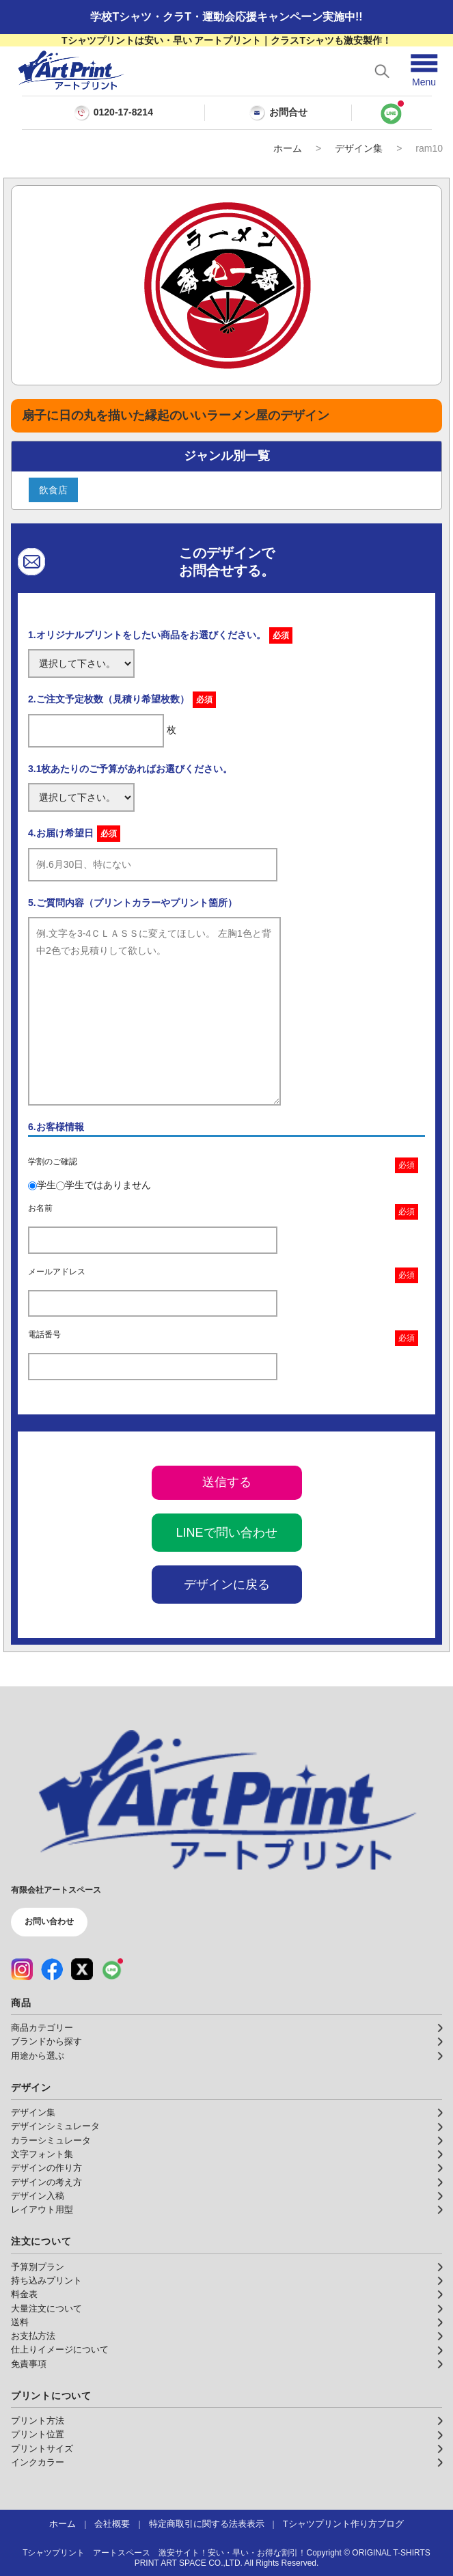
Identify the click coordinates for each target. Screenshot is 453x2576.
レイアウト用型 (42, 2210)
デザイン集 (359, 148)
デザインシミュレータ (55, 2126)
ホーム (287, 148)
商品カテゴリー (42, 2028)
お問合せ (278, 113)
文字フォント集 (42, 2154)
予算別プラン (37, 2267)
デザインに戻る (227, 1584)
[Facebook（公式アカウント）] (52, 1969)
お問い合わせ (49, 1921)
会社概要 (112, 2524)
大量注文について (46, 2309)
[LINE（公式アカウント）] (112, 1969)
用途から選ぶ (37, 2056)
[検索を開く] (382, 71)
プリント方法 (37, 2421)
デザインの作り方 (46, 2168)
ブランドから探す (46, 2041)
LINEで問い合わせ (226, 1532)
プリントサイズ (42, 2449)
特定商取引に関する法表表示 (206, 2524)
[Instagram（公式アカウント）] (22, 1969)
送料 (20, 2322)
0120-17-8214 (123, 112)
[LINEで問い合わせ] (391, 112)
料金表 (24, 2294)
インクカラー (37, 2462)
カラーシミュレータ (51, 2141)
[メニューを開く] (424, 71)
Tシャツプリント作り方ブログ (343, 2524)
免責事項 (28, 2364)
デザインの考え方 (46, 2182)
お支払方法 (33, 2336)
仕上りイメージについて (60, 2350)
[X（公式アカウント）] (82, 1969)
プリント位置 (37, 2434)
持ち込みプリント (46, 2281)
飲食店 (53, 489)
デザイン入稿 (37, 2196)
